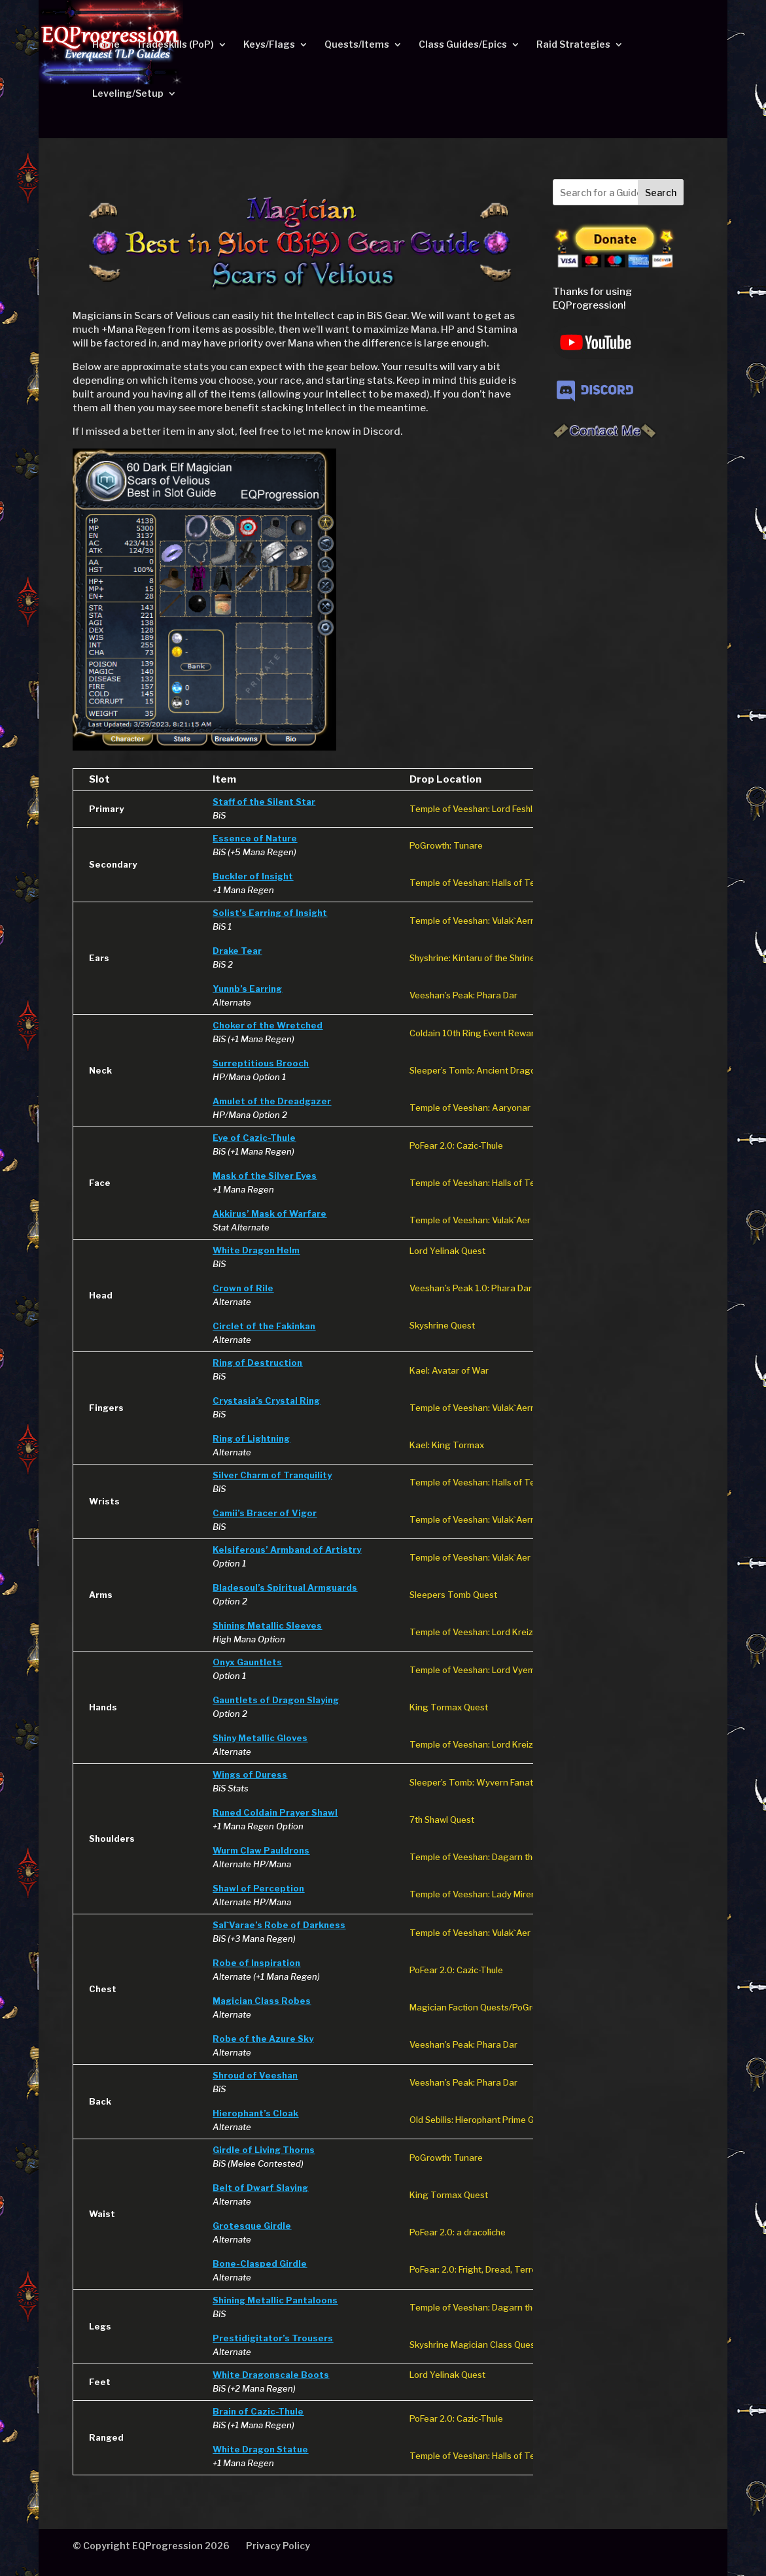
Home (106, 45)
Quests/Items (356, 45)
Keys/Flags (269, 45)
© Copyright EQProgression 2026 (151, 2545)
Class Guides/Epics (463, 45)
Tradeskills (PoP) (175, 45)
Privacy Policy (278, 2545)
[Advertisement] (613, 656)
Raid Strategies (573, 45)
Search (660, 192)
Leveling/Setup (128, 94)
